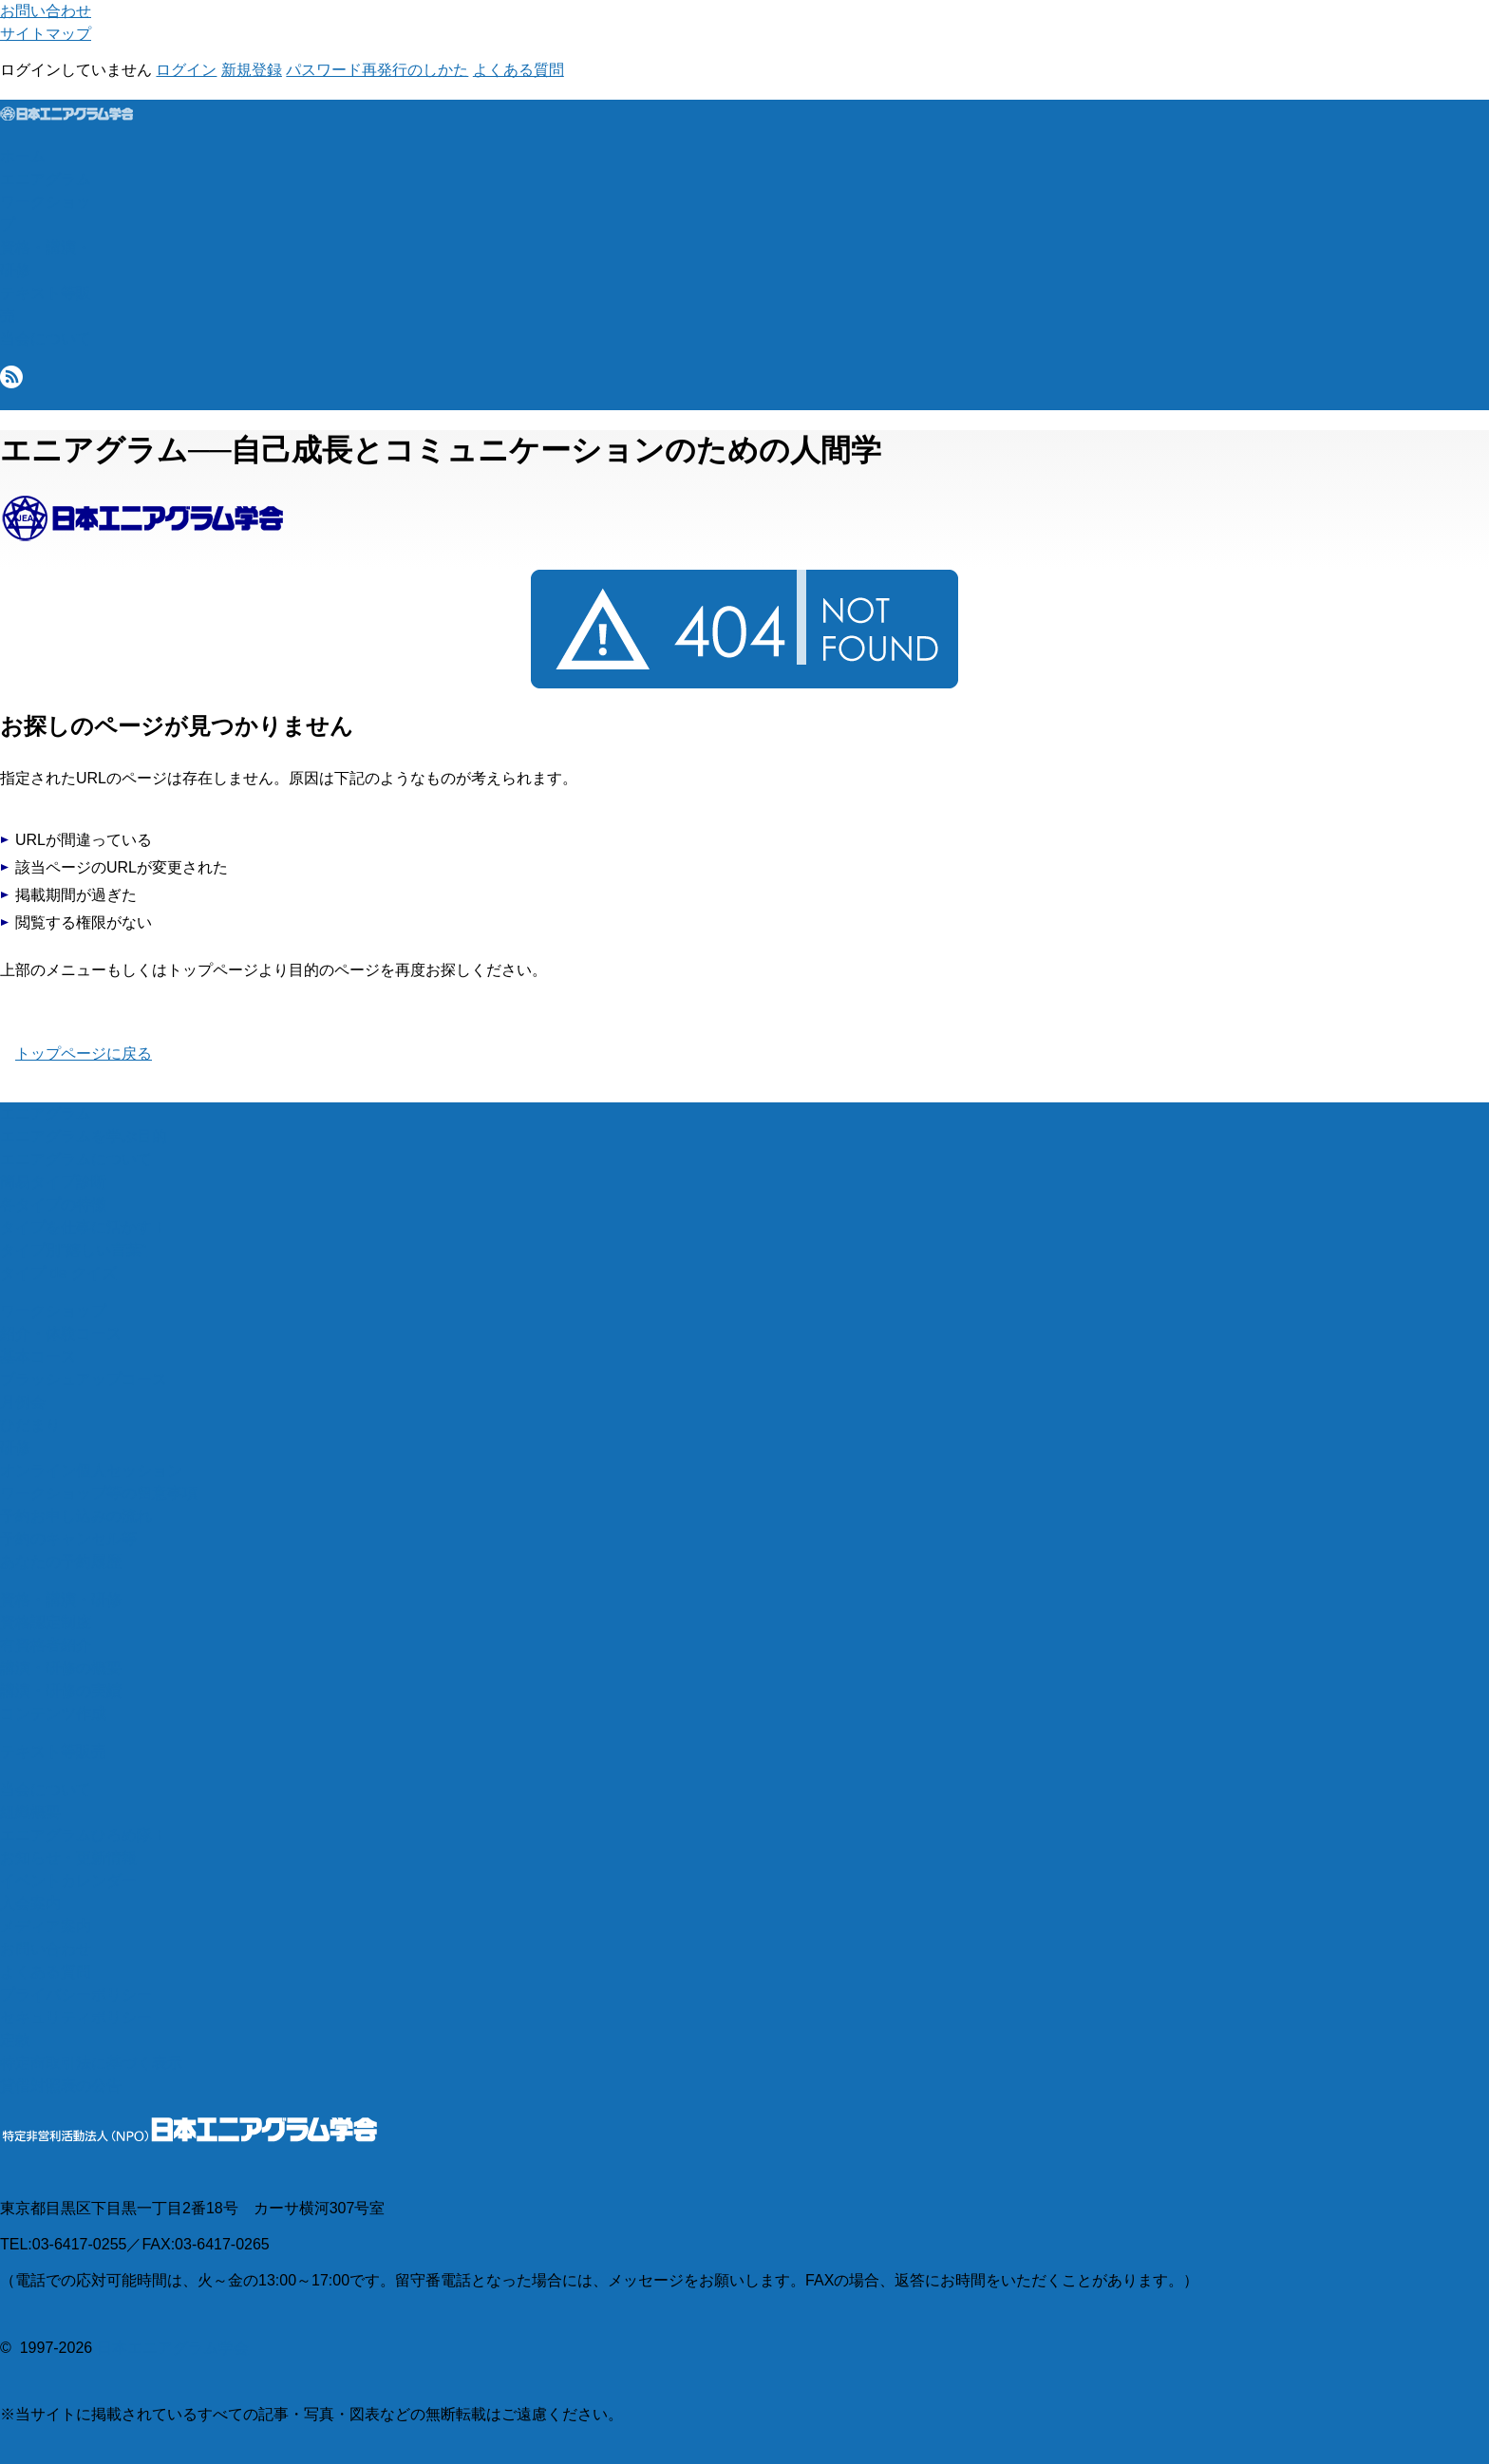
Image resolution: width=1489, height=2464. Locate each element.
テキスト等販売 (53, 1751)
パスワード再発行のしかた (377, 70)
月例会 (23, 1402)
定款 (15, 2040)
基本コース (38, 1356)
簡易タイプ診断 (53, 1182)
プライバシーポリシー (76, 1994)
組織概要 (30, 1812)
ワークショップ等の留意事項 (99, 1493)
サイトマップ (45, 34)
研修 (15, 1447)
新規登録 (251, 70)
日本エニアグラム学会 (173, 2348)
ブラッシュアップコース (83, 1379)
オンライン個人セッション (91, 1470)
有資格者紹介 (45, 1645)
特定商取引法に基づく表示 (91, 2063)
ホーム (23, 156)
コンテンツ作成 (53, 1713)
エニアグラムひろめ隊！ (83, 1835)
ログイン (186, 70)
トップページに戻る (83, 1053)
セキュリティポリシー (76, 2017)
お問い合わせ (45, 11)
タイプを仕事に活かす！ (83, 1227)
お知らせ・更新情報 (68, 1858)
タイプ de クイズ (58, 1273)
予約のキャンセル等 (68, 1539)
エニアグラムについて (76, 1159)
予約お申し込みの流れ (76, 1516)
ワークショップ (53, 1311)
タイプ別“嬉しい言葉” (73, 1250)
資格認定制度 (45, 1622)
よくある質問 (518, 70)
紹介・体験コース (61, 1334)
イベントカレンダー (68, 1880)
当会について (45, 338)
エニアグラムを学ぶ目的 (83, 1136)
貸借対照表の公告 (61, 2086)
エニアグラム (45, 179)
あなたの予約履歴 (61, 1561)
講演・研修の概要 (61, 1668)
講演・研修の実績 (61, 1691)
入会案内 (30, 1903)
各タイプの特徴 (53, 1204)
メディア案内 (45, 1926)
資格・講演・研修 (61, 1599)
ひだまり (30, 1425)
